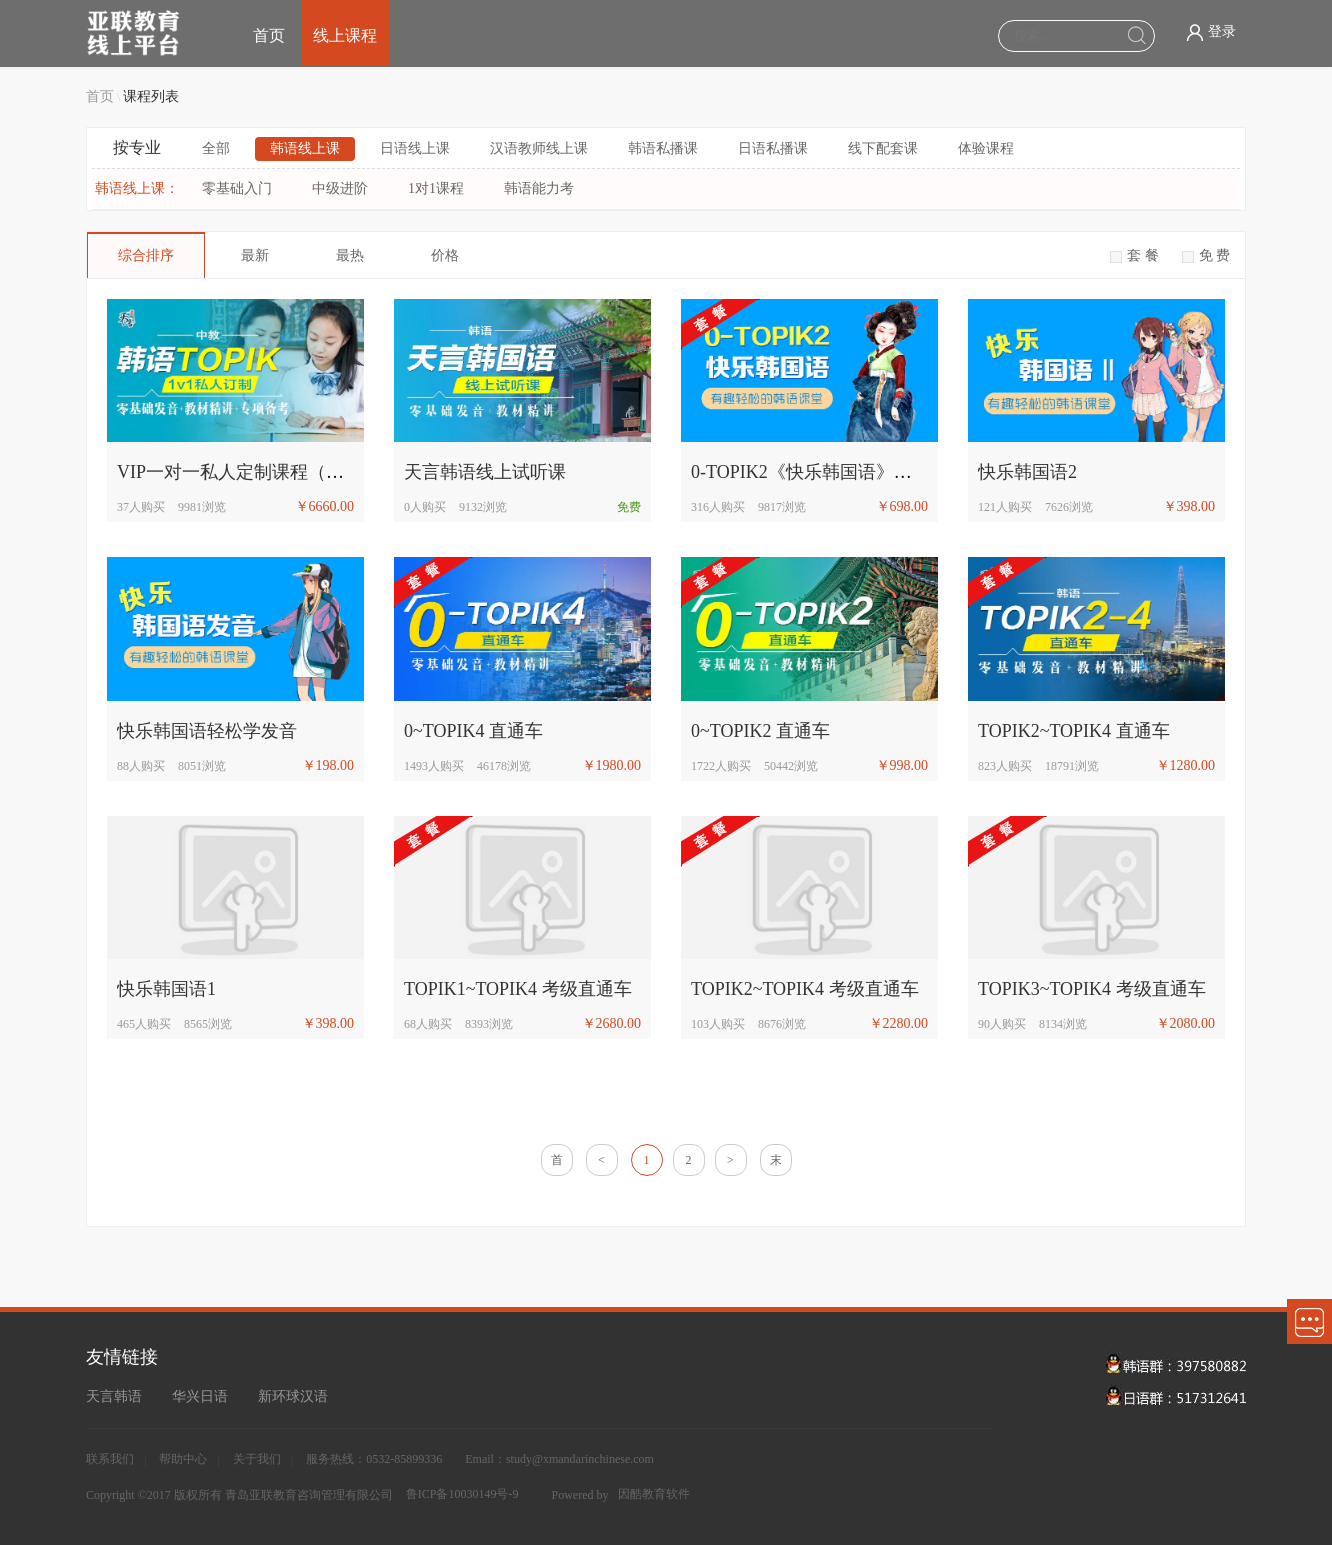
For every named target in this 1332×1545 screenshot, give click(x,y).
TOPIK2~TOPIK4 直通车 (1074, 731)
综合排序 (146, 255)
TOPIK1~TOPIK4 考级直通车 (518, 989)
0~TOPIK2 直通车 (760, 731)
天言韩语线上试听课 (485, 472)
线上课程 (345, 35)
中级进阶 (340, 188)
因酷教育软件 (654, 1494)
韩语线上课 (305, 148)
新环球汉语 (293, 1396)
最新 (255, 255)
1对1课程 (436, 188)
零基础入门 (237, 188)
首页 (269, 35)
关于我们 (257, 1459)
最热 (350, 255)
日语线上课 (415, 148)
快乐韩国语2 (1027, 472)
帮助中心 (183, 1459)
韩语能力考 (539, 188)
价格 (445, 255)
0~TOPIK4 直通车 (473, 731)
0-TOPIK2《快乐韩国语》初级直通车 (837, 472)
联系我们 (110, 1459)
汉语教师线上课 (539, 148)
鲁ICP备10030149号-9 (462, 1494)
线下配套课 (883, 148)
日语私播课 (773, 148)
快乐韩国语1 (166, 989)
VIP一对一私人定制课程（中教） (248, 472)
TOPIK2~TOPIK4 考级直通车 (805, 989)
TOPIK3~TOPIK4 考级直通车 (1092, 989)
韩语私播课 (663, 148)
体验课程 (986, 148)
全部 (216, 148)
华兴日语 (200, 1396)
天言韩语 (114, 1396)
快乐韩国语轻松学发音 (207, 731)
